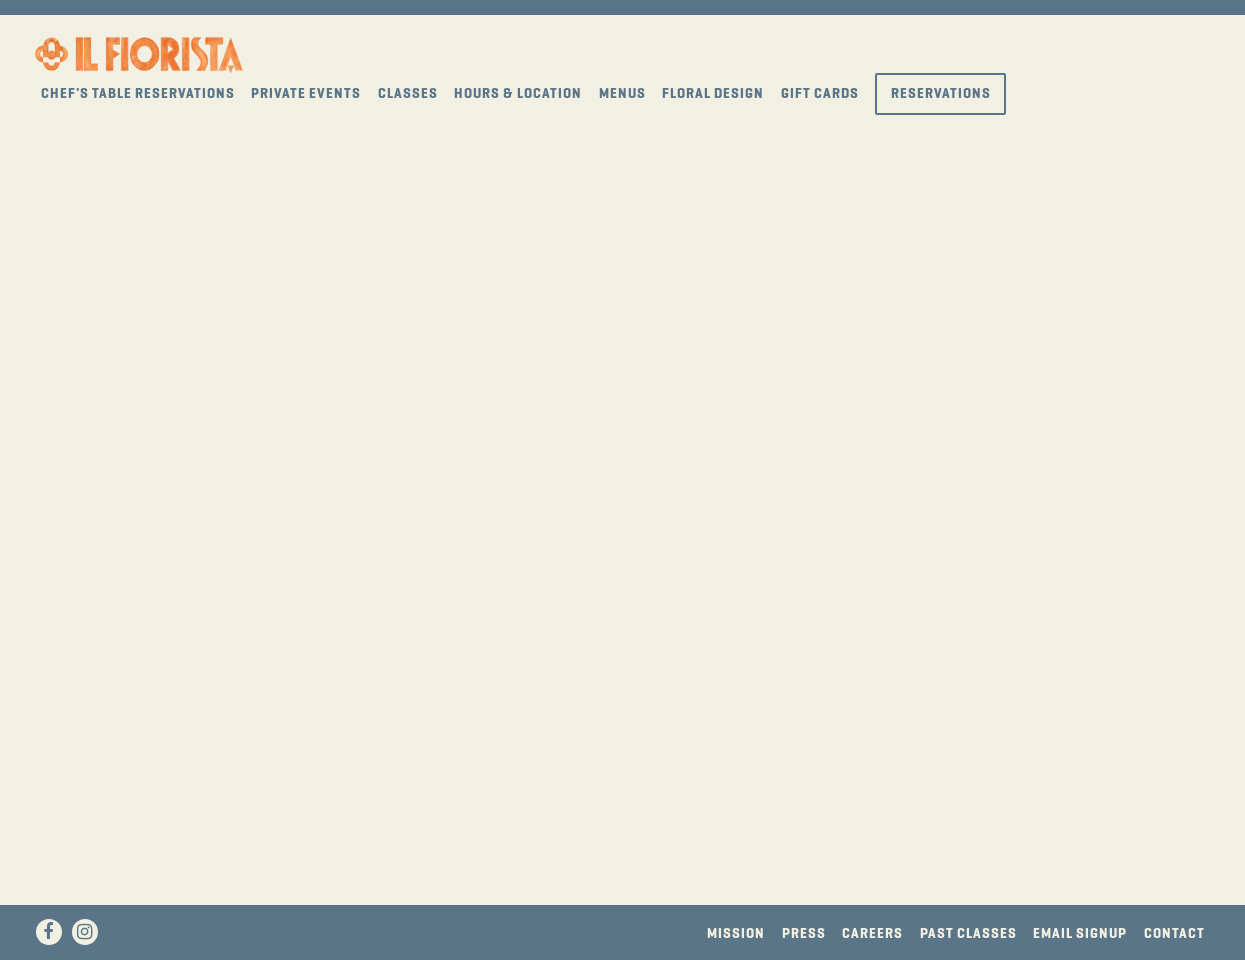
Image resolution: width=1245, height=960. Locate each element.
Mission (736, 933)
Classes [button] (408, 93)
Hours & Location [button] (518, 93)
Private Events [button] (306, 93)
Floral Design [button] (713, 93)
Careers (872, 933)
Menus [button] (622, 93)
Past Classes (968, 933)
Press (804, 933)
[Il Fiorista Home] (139, 53)
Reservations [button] (941, 93)
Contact (1174, 933)
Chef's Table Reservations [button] (138, 93)
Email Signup (1080, 933)
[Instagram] (85, 932)
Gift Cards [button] (820, 93)
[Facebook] (49, 932)
